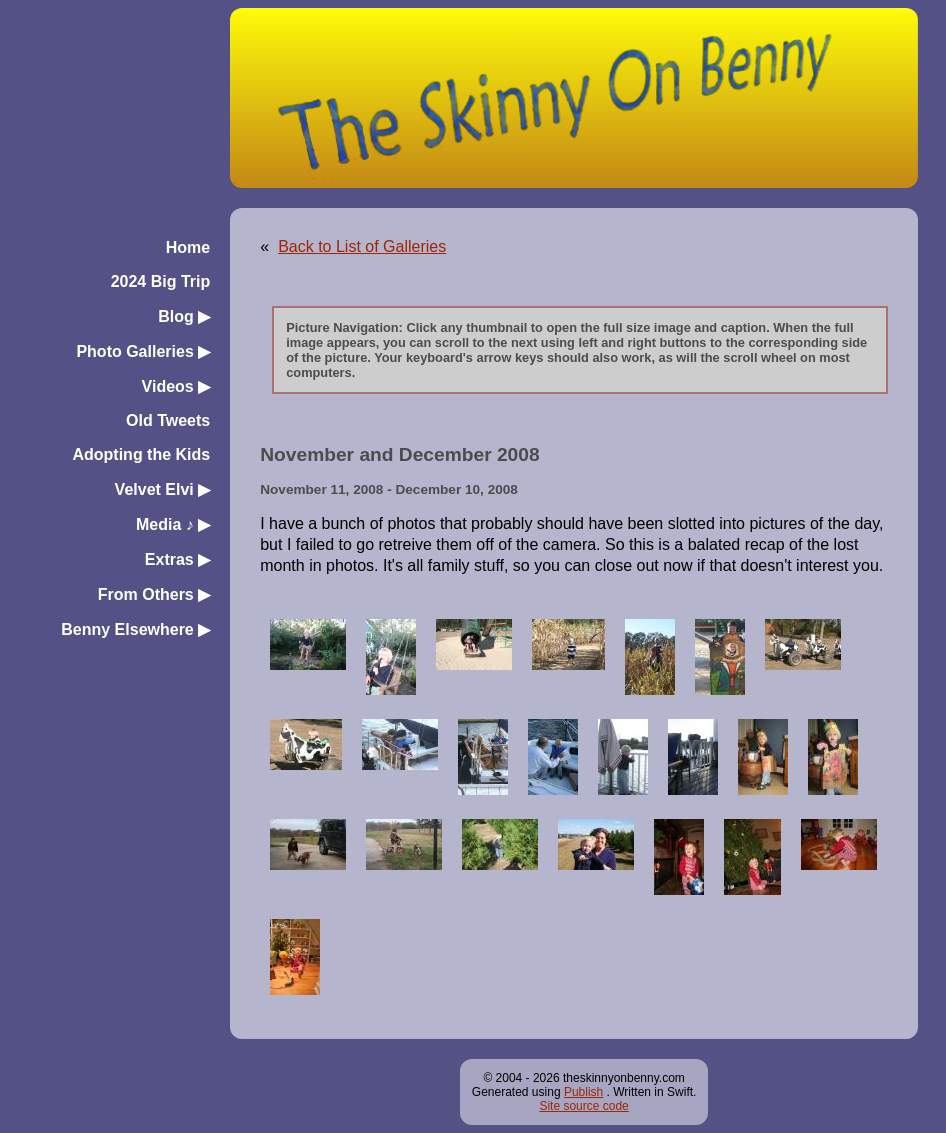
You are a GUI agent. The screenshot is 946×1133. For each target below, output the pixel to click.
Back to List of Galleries (362, 246)
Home (188, 247)
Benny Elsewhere (135, 629)
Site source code (583, 1106)
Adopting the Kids (141, 454)
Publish (583, 1092)
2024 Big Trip (161, 281)
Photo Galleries (143, 351)
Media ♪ (173, 524)
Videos (176, 386)
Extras (177, 559)
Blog (184, 316)
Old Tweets (168, 420)
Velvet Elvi (163, 489)
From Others (154, 594)
